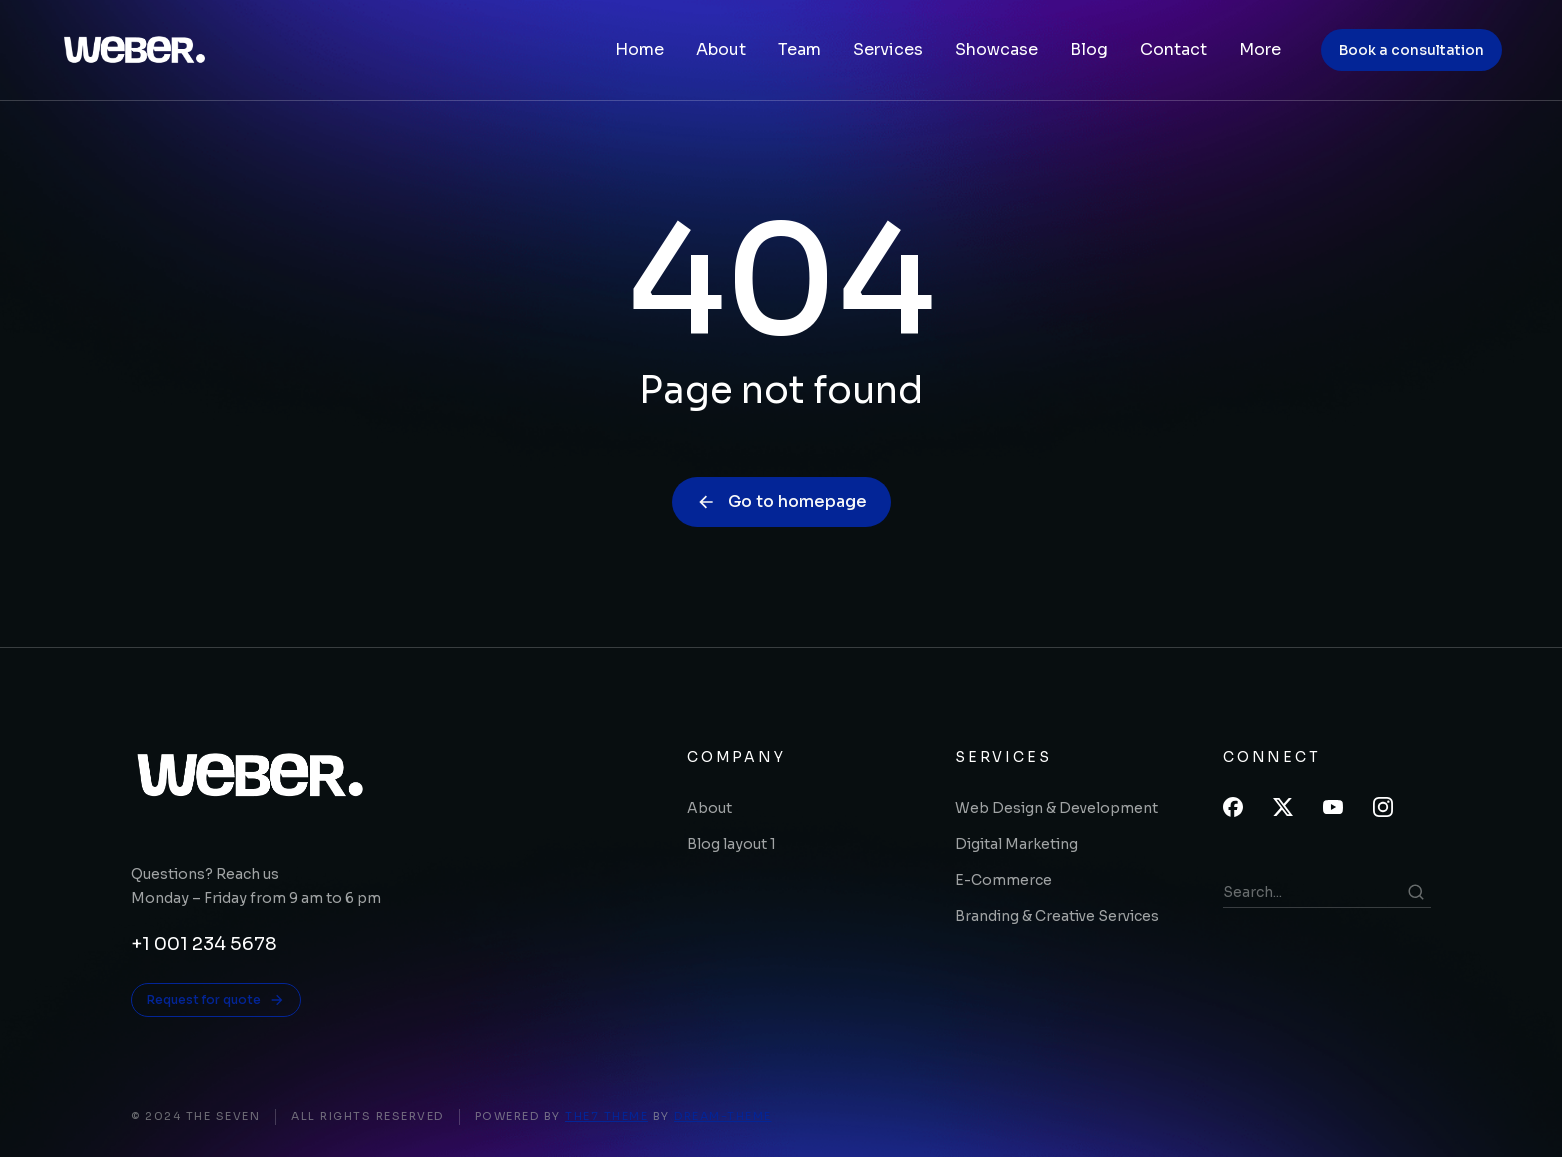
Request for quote (216, 1000)
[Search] (1416, 892)
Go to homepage (781, 501)
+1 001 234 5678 (204, 944)
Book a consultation (1411, 50)
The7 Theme (606, 1116)
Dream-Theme (723, 1116)
